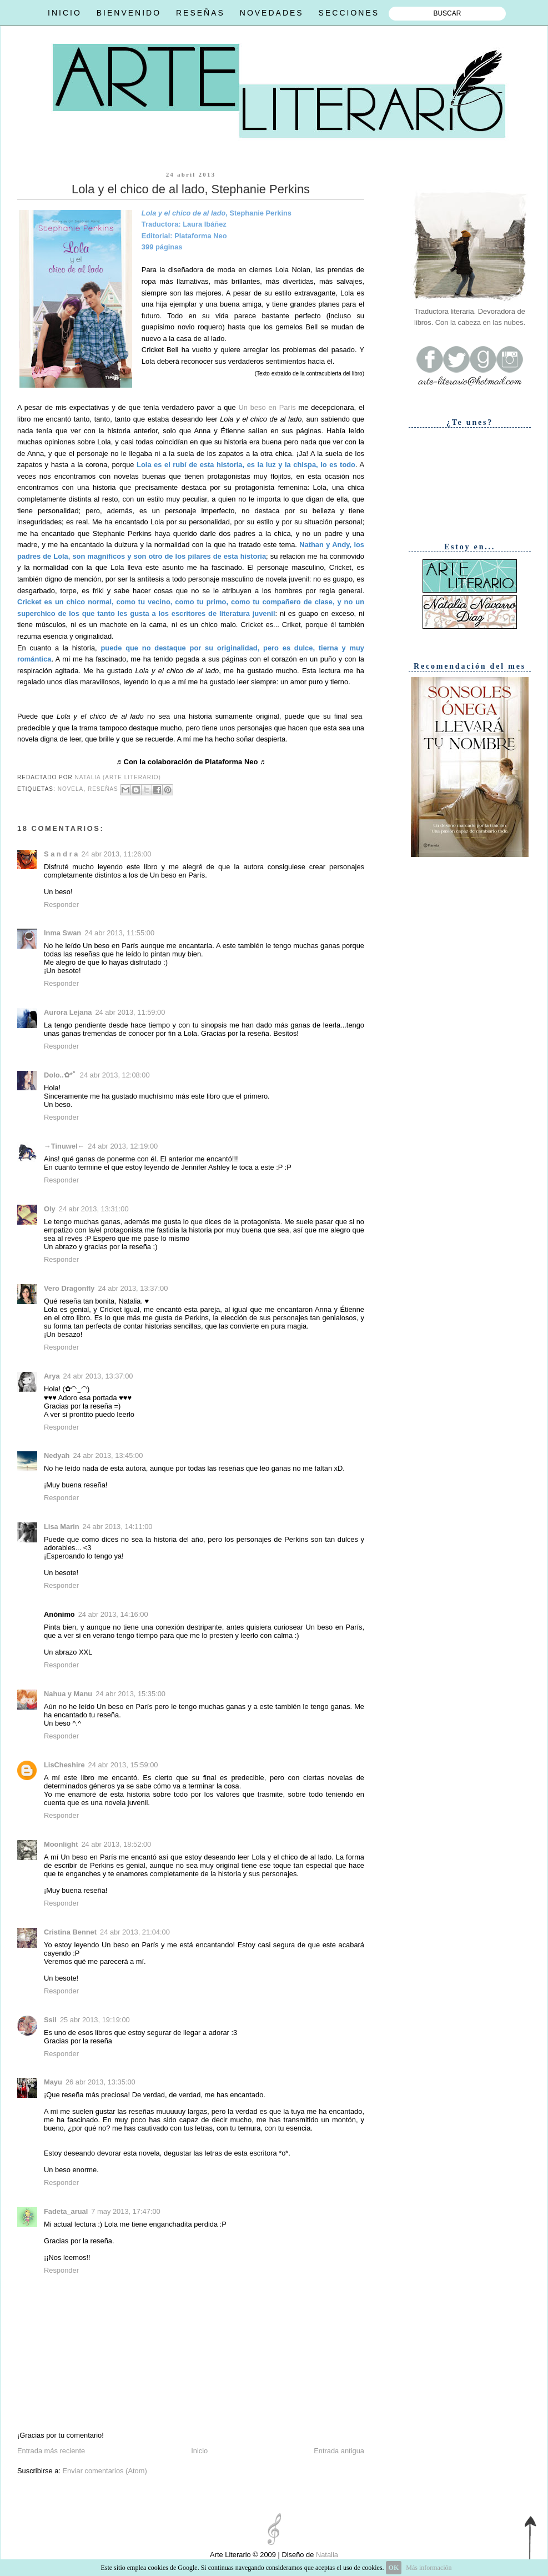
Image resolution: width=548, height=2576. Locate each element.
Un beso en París (267, 407)
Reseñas (103, 789)
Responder (61, 904)
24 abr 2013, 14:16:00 (113, 1614)
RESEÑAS (200, 12)
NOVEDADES (272, 12)
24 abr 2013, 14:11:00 (118, 1526)
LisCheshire (64, 1765)
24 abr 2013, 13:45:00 (108, 1455)
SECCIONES (349, 12)
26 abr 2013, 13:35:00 (100, 2082)
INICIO (65, 12)
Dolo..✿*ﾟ (60, 1075)
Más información (428, 2568)
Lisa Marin (61, 1526)
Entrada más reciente (51, 2451)
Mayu (53, 2082)
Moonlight (61, 1844)
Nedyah (56, 1455)
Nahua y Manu (68, 1694)
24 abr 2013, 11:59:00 (130, 1012)
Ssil (50, 2020)
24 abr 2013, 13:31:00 (94, 1209)
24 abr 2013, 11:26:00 (116, 854)
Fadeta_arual (66, 2211)
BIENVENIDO (129, 12)
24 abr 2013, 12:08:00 (115, 1075)
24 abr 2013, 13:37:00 (133, 1288)
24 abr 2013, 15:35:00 (130, 1694)
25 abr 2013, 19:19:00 (95, 2020)
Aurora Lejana (68, 1012)
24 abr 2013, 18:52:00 (116, 1844)
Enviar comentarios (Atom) (104, 2471)
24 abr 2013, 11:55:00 (119, 933)
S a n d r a (61, 854)
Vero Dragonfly (69, 1288)
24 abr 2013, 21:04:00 (135, 1932)
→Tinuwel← (64, 1146)
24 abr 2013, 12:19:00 (123, 1146)
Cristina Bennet (70, 1932)
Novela (71, 789)
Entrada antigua (339, 2451)
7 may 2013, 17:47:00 (125, 2211)
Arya (52, 1376)
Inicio (199, 2451)
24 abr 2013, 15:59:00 (123, 1765)
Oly (50, 1209)
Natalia (326, 2554)
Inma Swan (62, 933)
